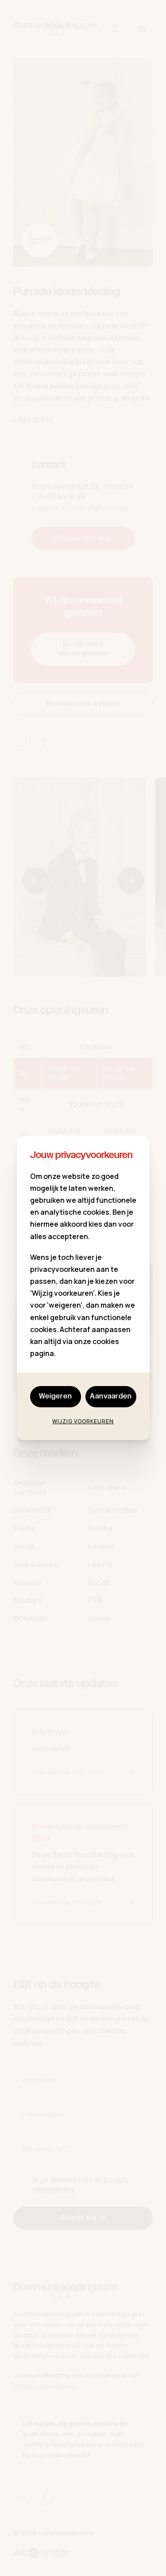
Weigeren (55, 1396)
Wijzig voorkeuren (83, 1421)
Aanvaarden (111, 1396)
